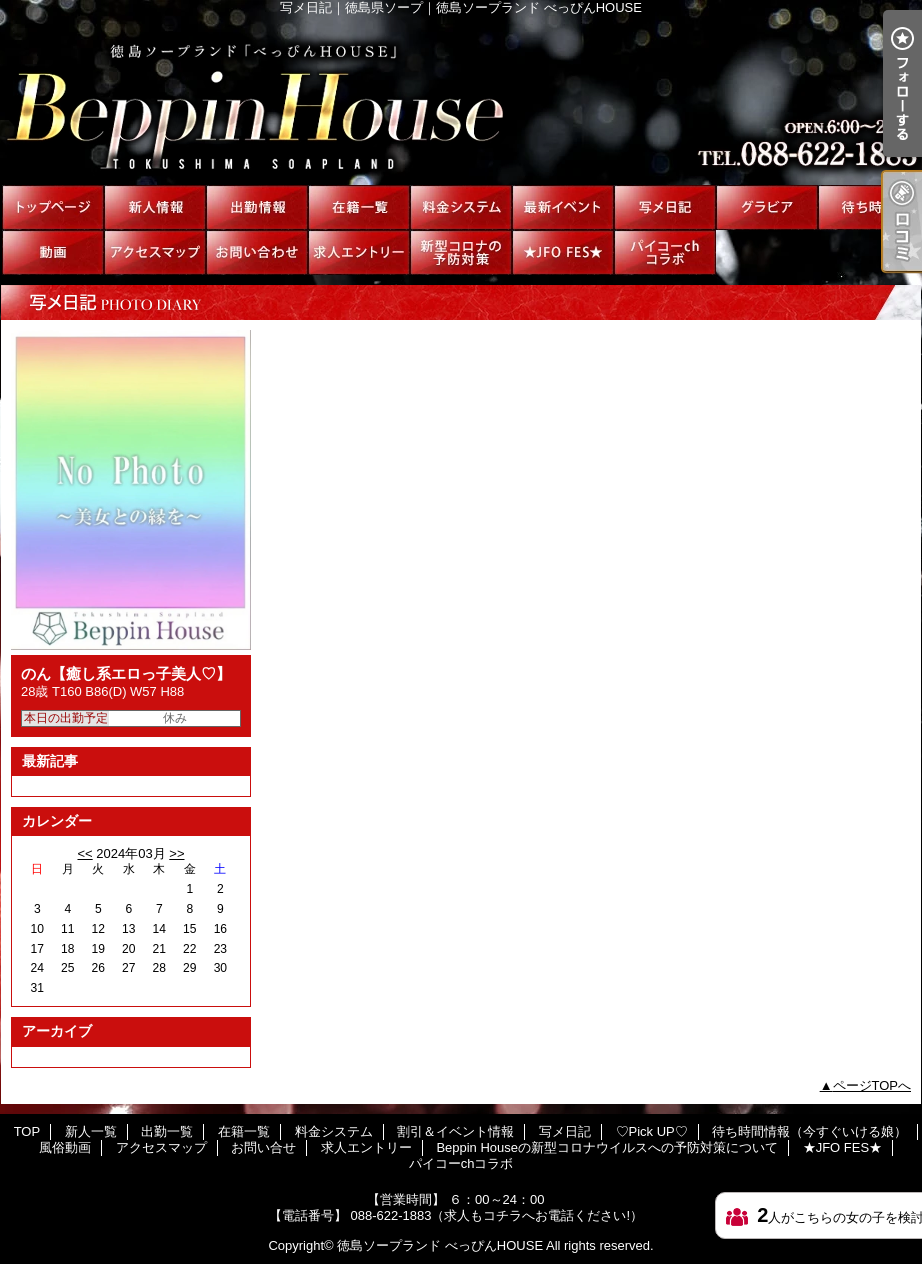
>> (176, 853)
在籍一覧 (359, 207)
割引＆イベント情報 (563, 207)
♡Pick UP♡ (767, 207)
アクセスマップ (155, 252)
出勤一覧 (257, 207)
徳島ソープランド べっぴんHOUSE (440, 1245)
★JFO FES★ (563, 252)
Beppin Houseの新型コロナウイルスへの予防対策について (461, 252)
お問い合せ (257, 252)
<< (84, 853)
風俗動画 (53, 252)
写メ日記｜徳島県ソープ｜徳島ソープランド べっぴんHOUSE (461, 100)
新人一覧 (155, 207)
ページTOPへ (872, 1085)
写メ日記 (665, 207)
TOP (53, 207)
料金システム (461, 207)
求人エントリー (359, 252)
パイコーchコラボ (665, 252)
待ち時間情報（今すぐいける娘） (869, 207)
